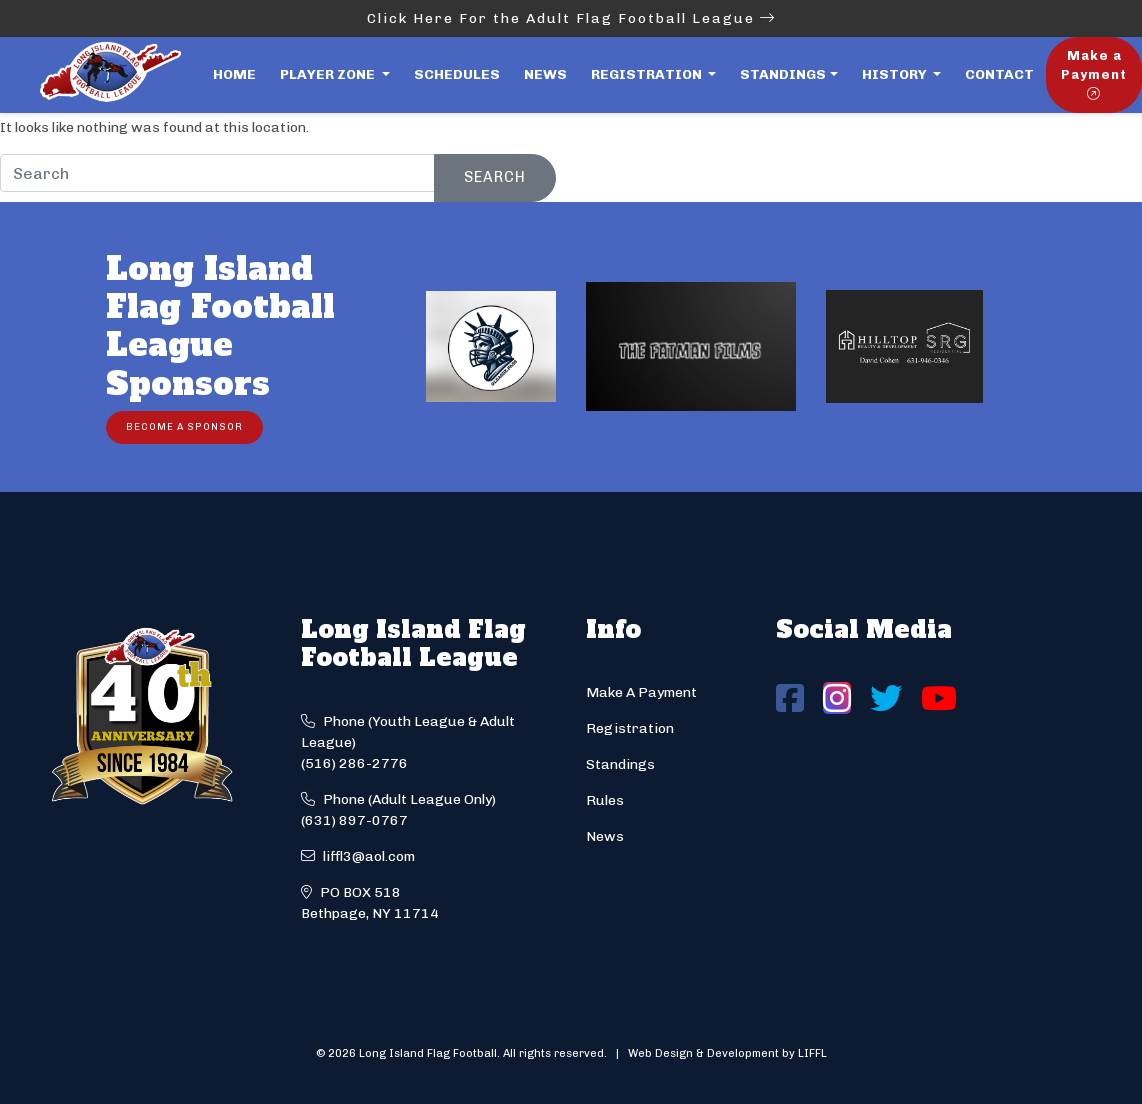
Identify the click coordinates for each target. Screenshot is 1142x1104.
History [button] (896, 74)
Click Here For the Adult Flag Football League (571, 18)
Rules (605, 800)
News (545, 74)
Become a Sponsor (184, 426)
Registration (630, 728)
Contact (999, 74)
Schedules (457, 74)
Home (234, 74)
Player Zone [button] (329, 74)
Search (495, 177)
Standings (783, 74)
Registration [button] (648, 74)
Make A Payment (641, 692)
